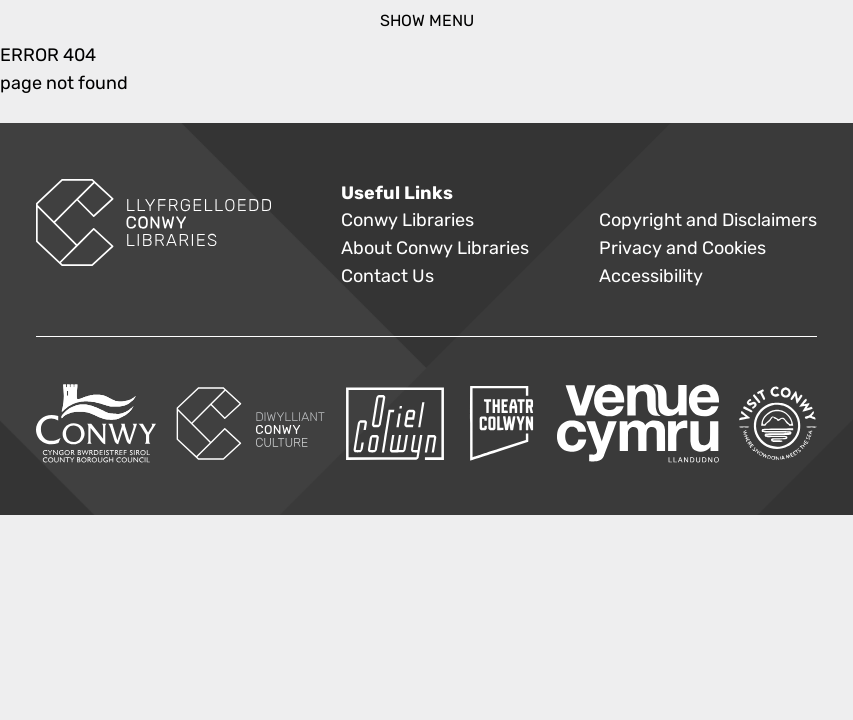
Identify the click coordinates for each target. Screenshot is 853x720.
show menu (427, 20)
